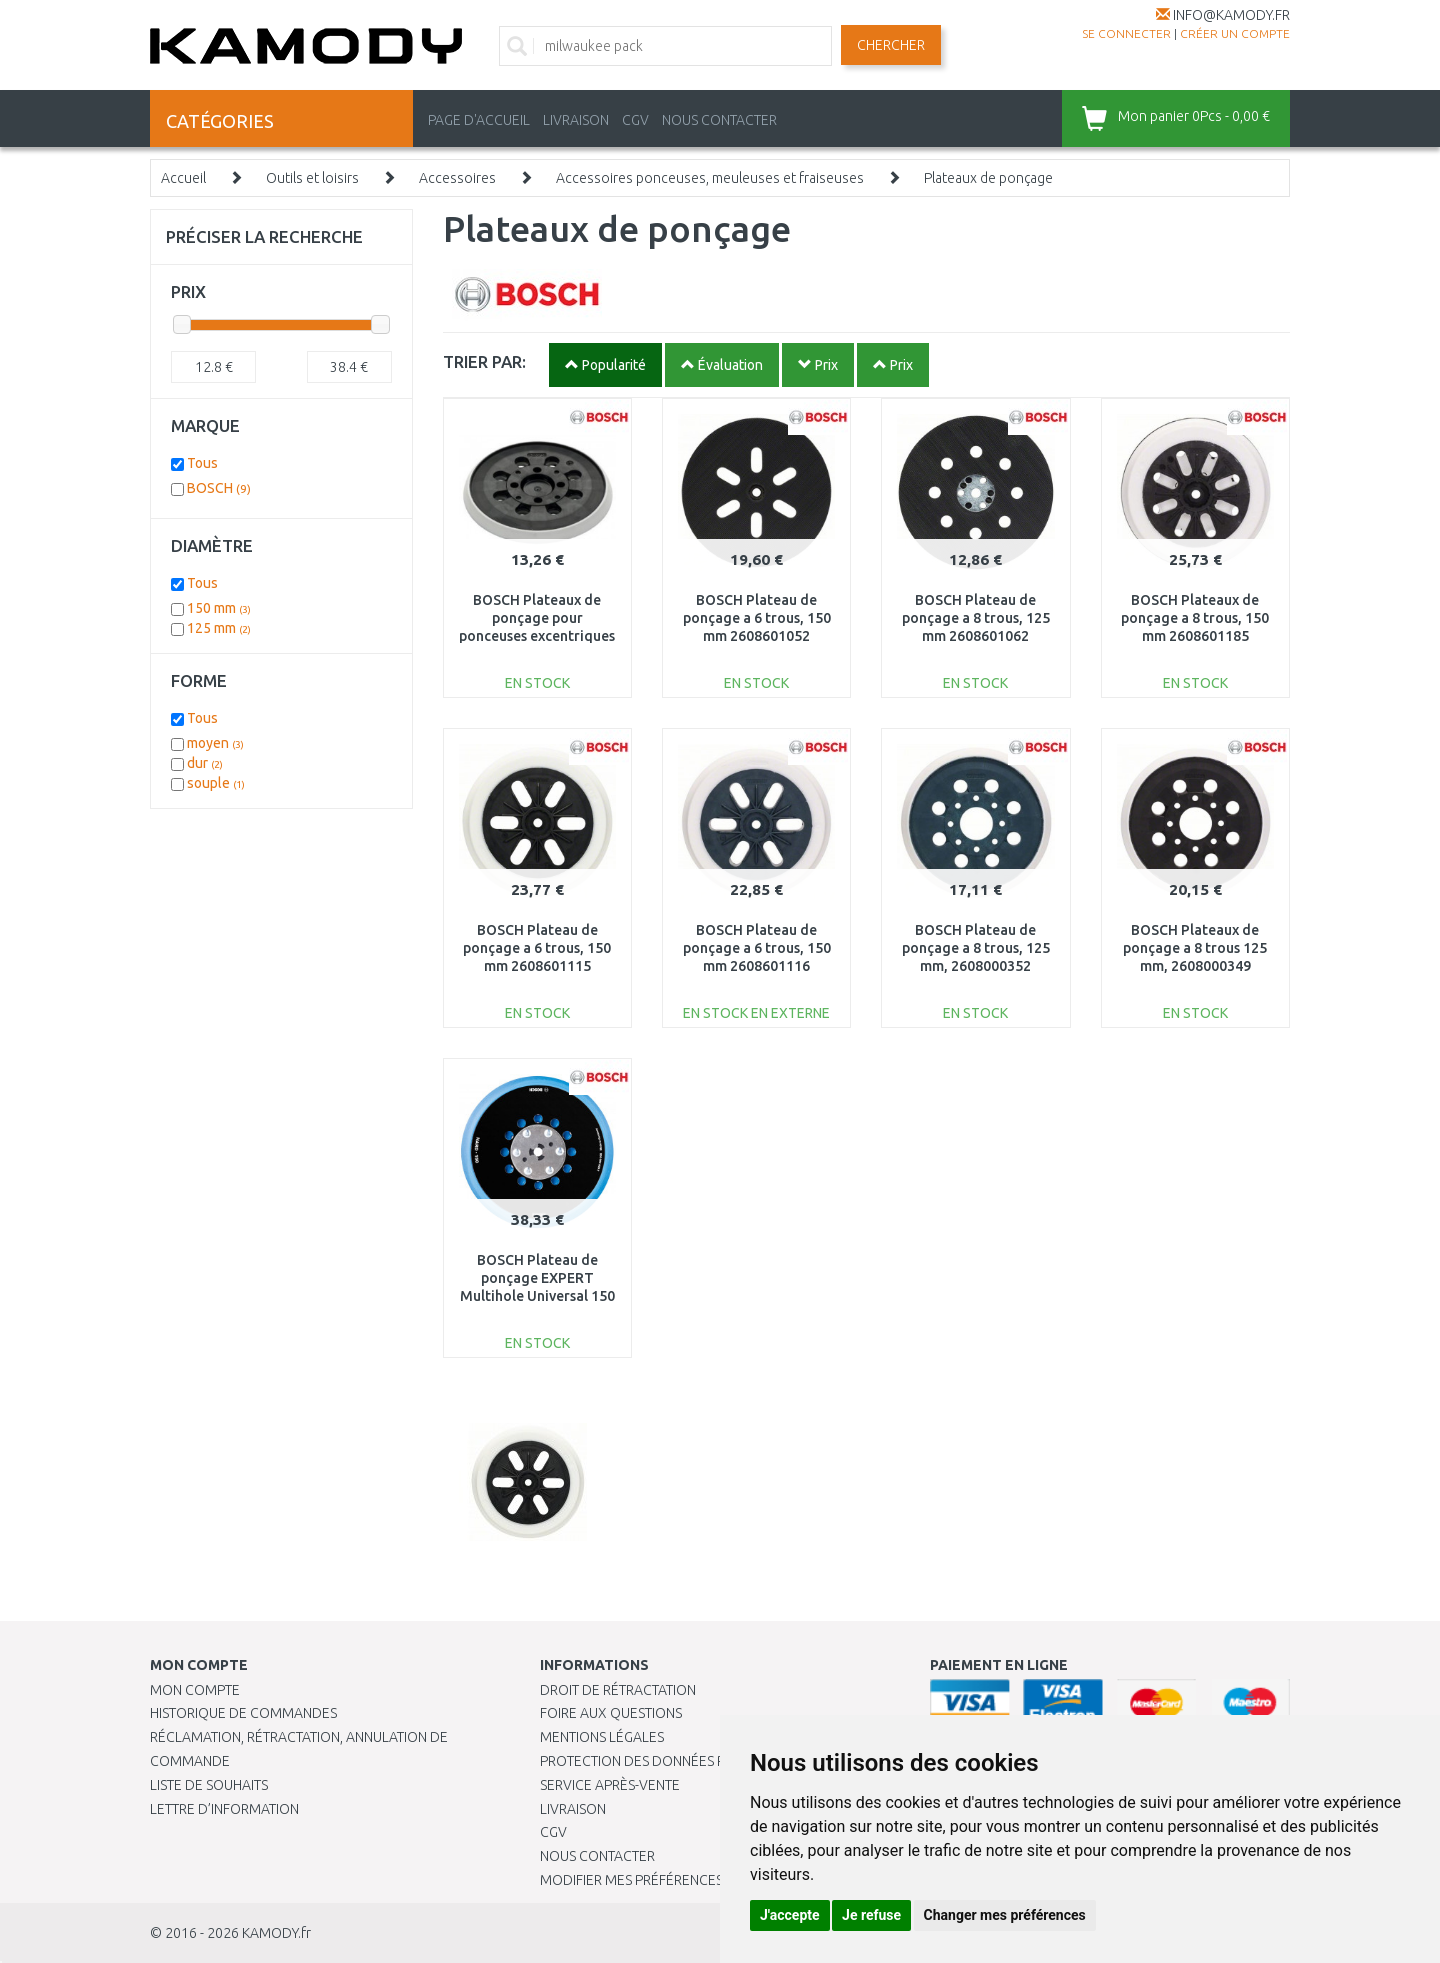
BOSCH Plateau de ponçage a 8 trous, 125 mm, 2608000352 (976, 948)
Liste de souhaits (209, 1785)
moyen (215, 743)
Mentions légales (602, 1737)
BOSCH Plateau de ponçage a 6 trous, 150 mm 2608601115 (537, 948)
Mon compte (195, 1690)
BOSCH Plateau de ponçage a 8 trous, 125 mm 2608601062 (976, 618)
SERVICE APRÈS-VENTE (610, 1785)
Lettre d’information (224, 1809)
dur (205, 763)
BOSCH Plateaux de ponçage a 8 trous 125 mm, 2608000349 (1195, 948)
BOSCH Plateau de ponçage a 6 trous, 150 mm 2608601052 (757, 618)
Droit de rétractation (618, 1690)
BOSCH (219, 488)
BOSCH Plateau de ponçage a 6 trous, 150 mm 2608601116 (757, 948)
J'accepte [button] (790, 1915)
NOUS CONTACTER (719, 120)
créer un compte (1235, 33)
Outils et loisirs (312, 178)
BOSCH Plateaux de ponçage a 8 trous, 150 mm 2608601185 (1195, 618)
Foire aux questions (611, 1713)
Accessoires (457, 178)
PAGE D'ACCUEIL (479, 120)
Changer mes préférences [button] (1005, 1915)
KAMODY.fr (276, 1933)
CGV (635, 120)
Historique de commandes (243, 1713)
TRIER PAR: (484, 361)
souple (216, 783)
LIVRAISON (576, 120)
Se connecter (1126, 33)
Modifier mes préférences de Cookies (672, 1880)
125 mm (219, 628)
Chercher (891, 45)
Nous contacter (597, 1856)
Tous (202, 463)
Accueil (183, 178)
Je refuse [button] (871, 1915)
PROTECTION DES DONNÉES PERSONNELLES (677, 1761)
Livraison (573, 1809)
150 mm (219, 608)
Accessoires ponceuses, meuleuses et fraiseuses (710, 178)
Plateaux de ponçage (988, 178)
